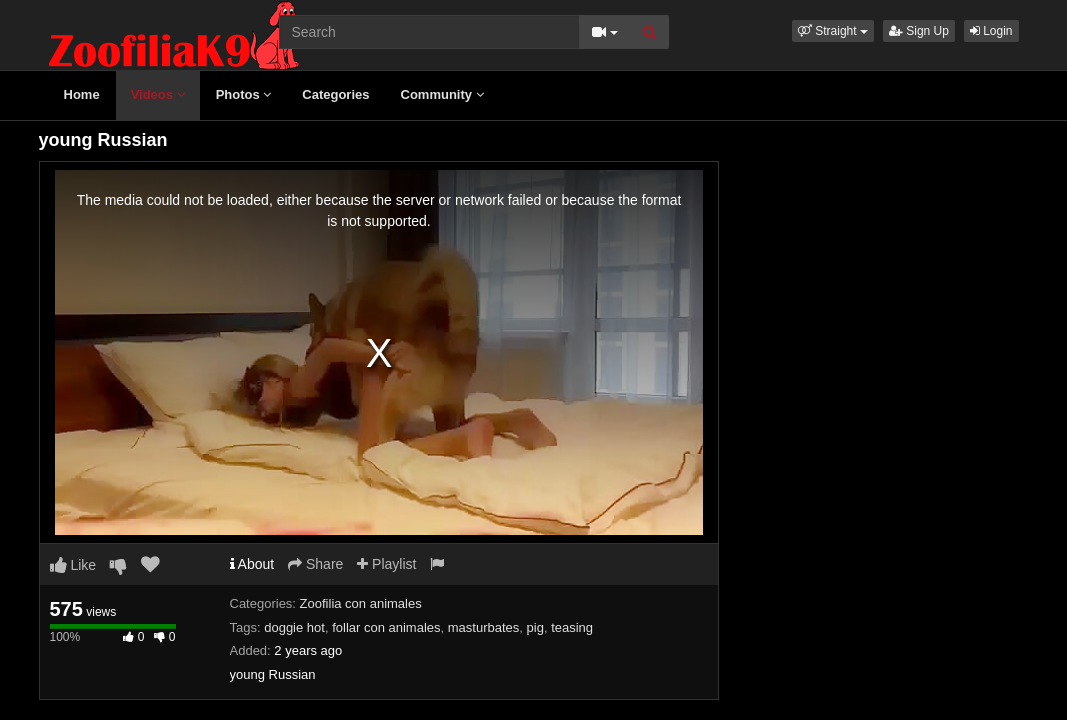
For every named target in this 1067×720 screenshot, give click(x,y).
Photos (244, 94)
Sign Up (919, 31)
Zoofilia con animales (361, 603)
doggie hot (294, 627)
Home (82, 94)
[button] (833, 31)
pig (535, 627)
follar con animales (386, 627)
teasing (572, 627)
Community (442, 94)
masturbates (484, 627)
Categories (335, 94)
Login (991, 31)
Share (315, 564)
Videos (158, 94)
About (252, 564)
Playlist (386, 564)
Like (73, 565)
